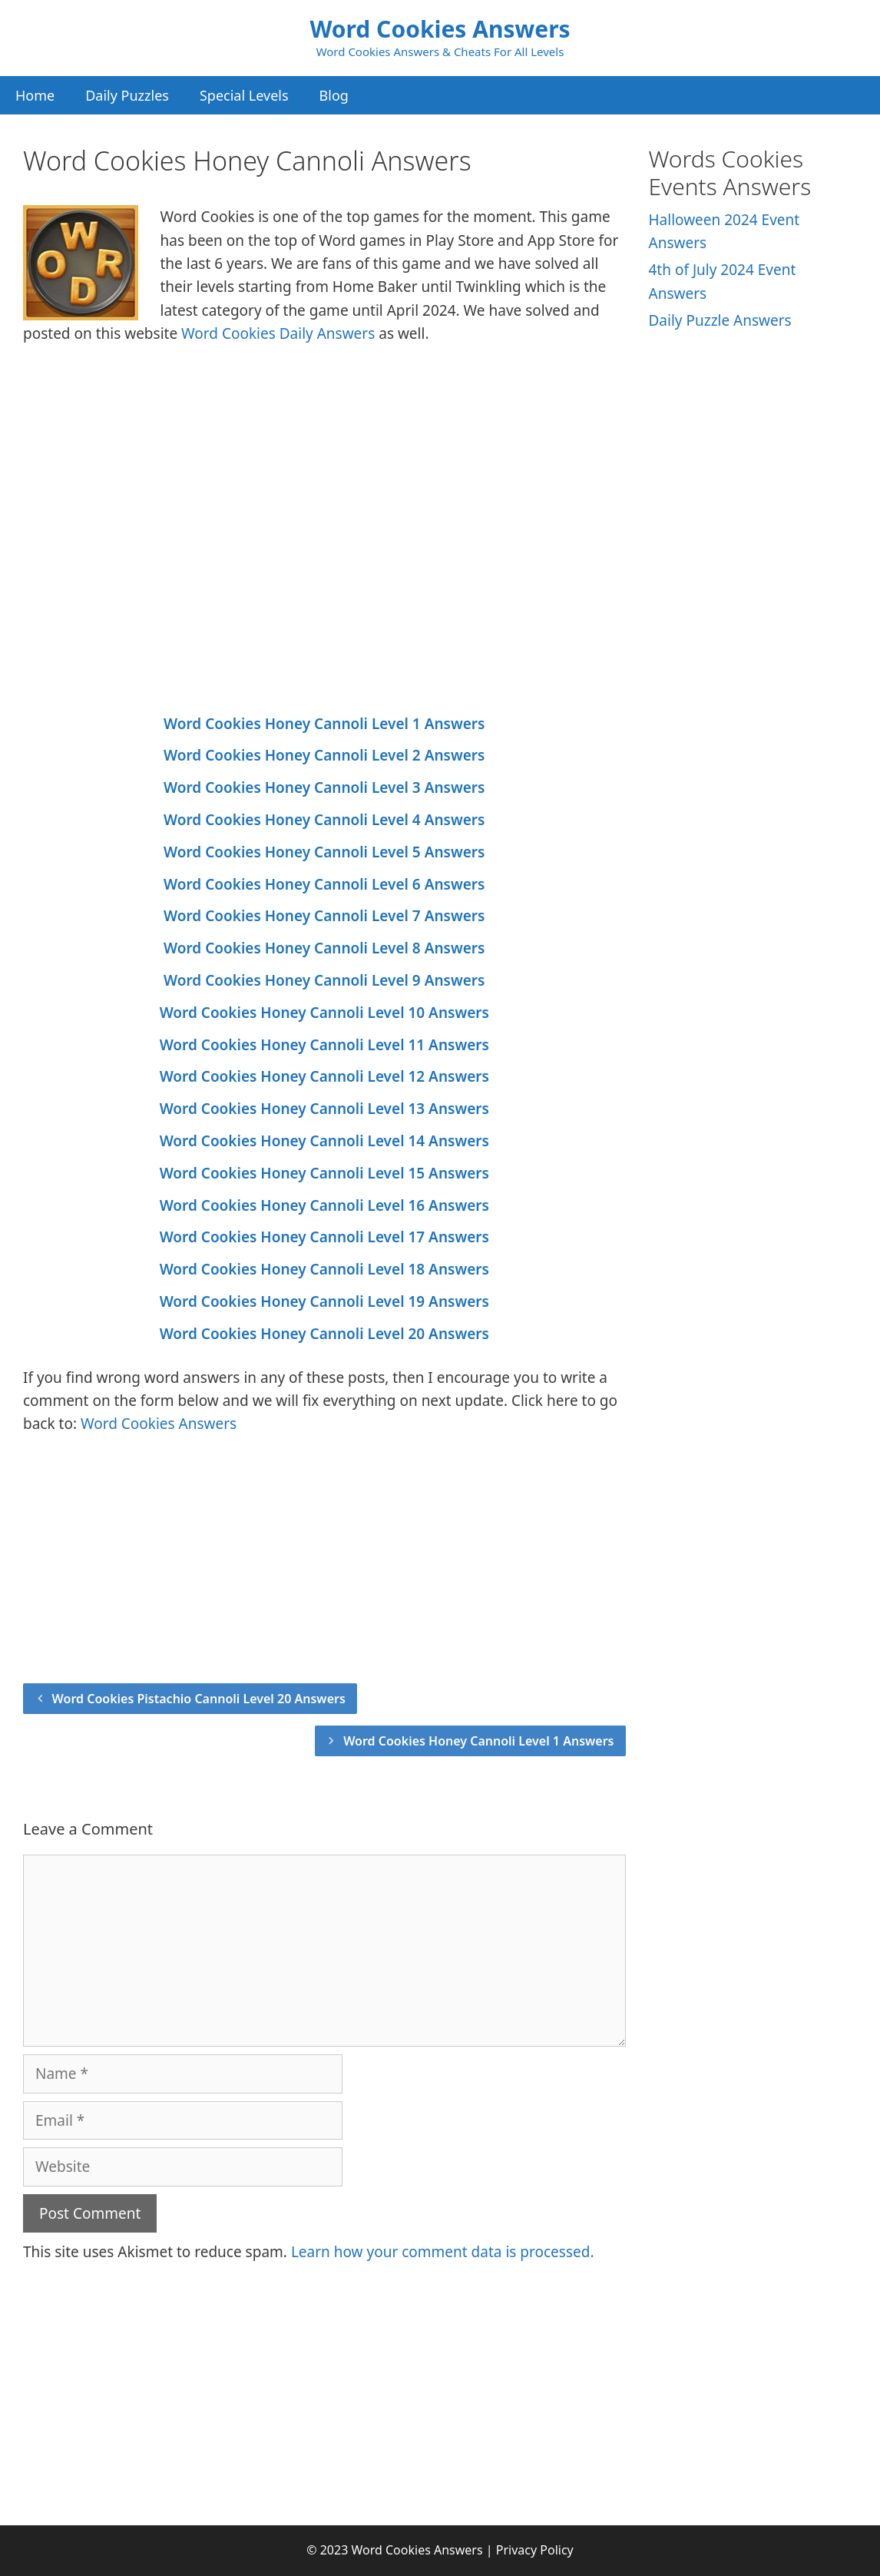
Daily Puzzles (127, 95)
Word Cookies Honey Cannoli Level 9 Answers (324, 980)
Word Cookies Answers (439, 29)
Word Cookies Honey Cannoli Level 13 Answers (324, 1109)
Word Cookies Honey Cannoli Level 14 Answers (324, 1141)
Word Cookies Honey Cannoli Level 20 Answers (324, 1334)
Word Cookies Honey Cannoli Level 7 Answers (324, 916)
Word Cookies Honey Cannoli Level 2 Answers (324, 755)
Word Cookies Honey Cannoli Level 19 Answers (324, 1301)
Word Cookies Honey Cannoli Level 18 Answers (324, 1269)
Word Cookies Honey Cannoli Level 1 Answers (324, 724)
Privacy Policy (535, 2549)
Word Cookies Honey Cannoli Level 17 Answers (324, 1237)
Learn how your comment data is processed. (442, 2252)
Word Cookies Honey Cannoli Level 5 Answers (324, 852)
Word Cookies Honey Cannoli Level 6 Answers (324, 884)
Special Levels (244, 95)
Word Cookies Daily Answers (278, 333)
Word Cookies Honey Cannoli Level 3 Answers (324, 787)
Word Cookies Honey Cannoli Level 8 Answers (324, 948)
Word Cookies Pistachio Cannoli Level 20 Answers (199, 1698)
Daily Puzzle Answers (720, 320)
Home (35, 95)
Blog (334, 95)
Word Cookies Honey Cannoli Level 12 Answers (324, 1076)
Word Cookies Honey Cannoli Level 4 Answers (324, 820)
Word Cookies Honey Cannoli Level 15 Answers (324, 1173)
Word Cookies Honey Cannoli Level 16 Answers (324, 1205)
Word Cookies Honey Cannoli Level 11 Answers (324, 1045)
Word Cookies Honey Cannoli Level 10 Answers (324, 1013)
